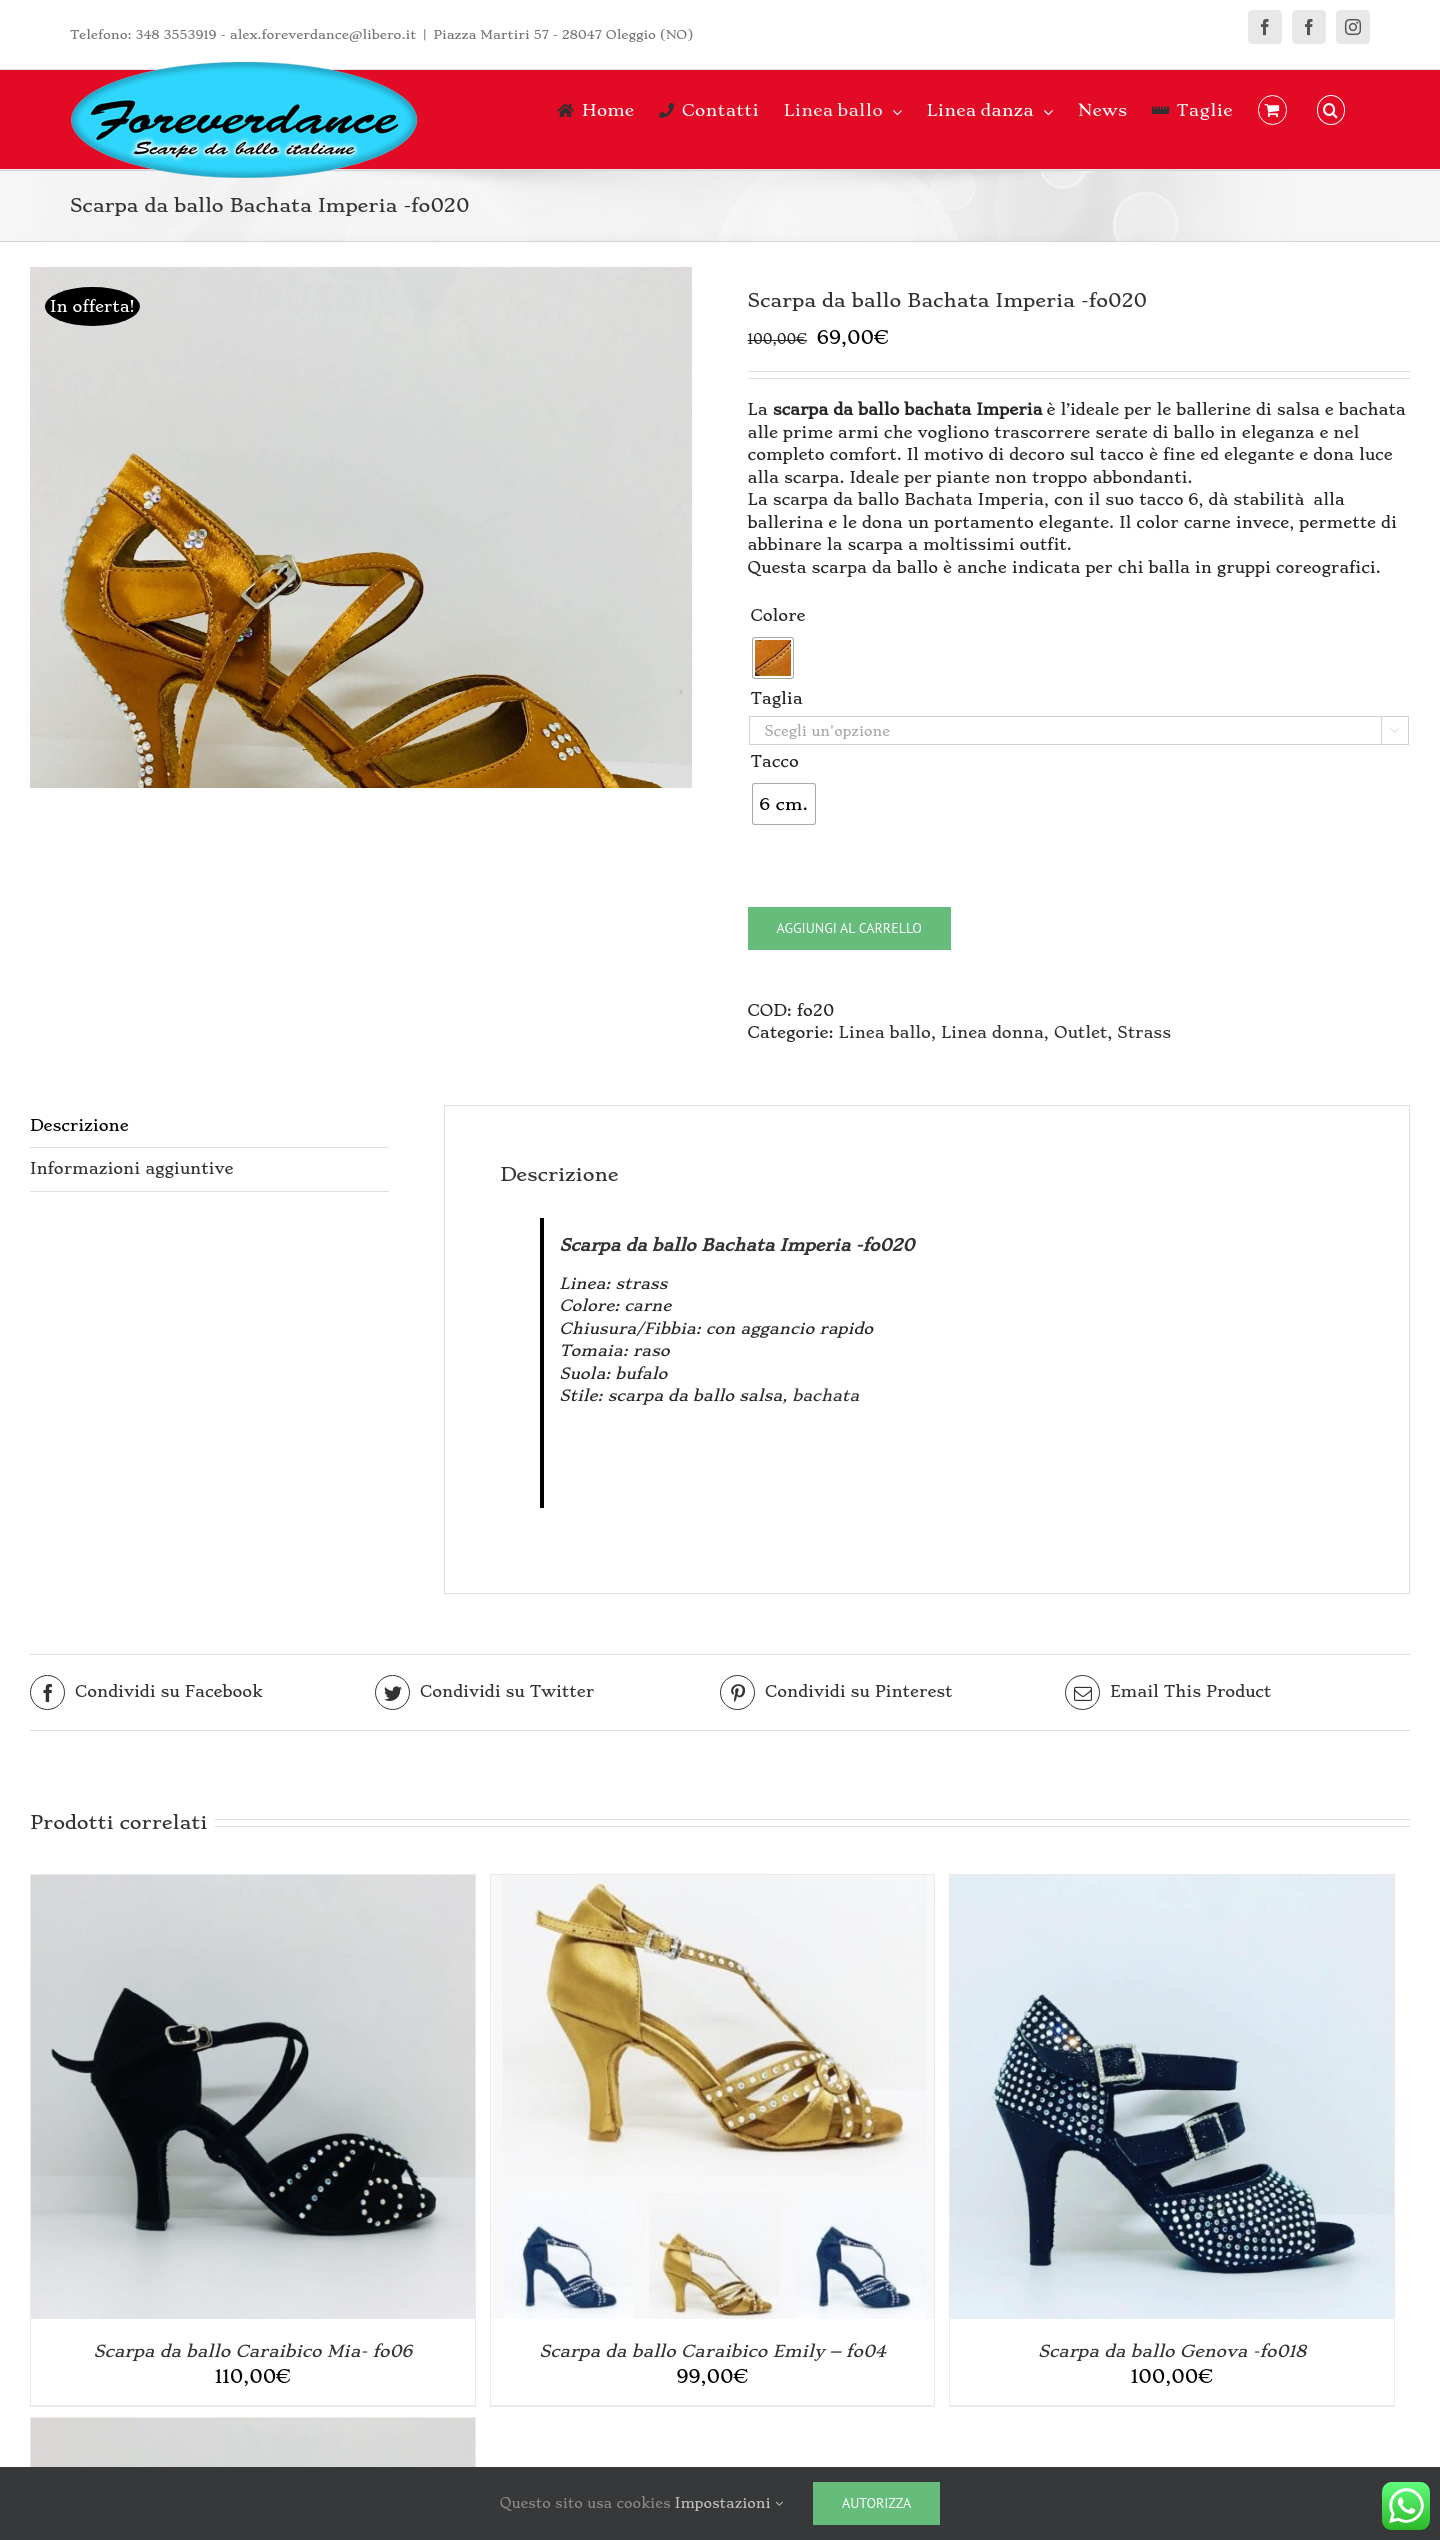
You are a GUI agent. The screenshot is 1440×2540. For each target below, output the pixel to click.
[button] (1331, 110)
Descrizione (79, 1125)
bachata (825, 1395)
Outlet (1080, 1032)
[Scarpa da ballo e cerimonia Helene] (253, 2428)
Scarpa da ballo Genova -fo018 (1172, 2351)
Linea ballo (885, 1032)
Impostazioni (729, 2503)
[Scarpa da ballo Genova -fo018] (1172, 1885)
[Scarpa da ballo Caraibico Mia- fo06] (253, 1885)
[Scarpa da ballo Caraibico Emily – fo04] (713, 1885)
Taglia (777, 698)
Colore (778, 615)
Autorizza (876, 2503)
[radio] (773, 658)
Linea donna (992, 1032)
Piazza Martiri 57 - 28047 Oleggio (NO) (563, 34)
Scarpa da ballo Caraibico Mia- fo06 (253, 2351)
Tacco (775, 761)
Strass (1144, 1032)
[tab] (209, 1127)
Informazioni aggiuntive (131, 1168)
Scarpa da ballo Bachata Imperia (704, 1245)
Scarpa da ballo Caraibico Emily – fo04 (712, 2351)
